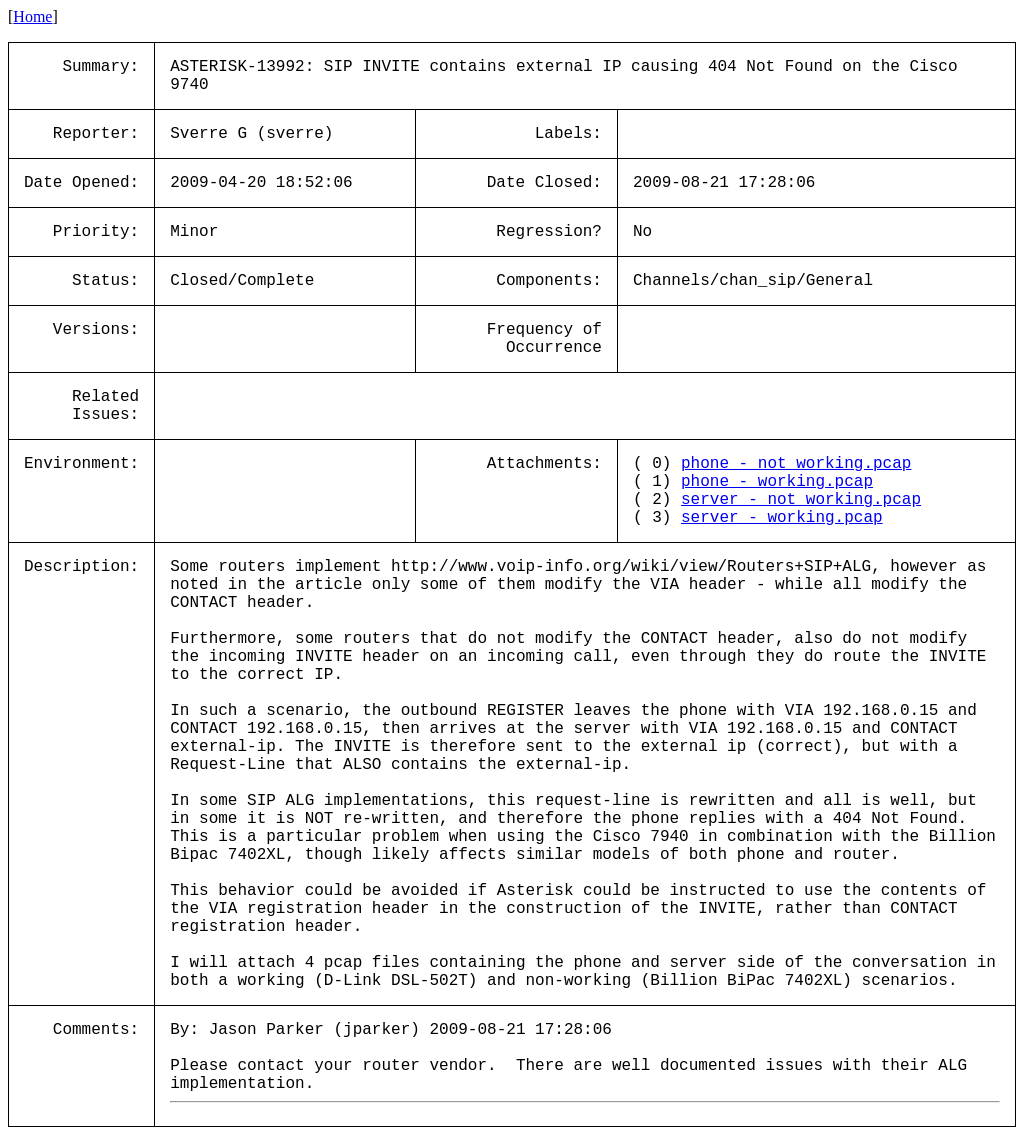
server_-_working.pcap (782, 518)
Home (32, 16)
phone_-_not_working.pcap (796, 464)
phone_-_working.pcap (777, 482)
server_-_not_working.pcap (801, 500)
